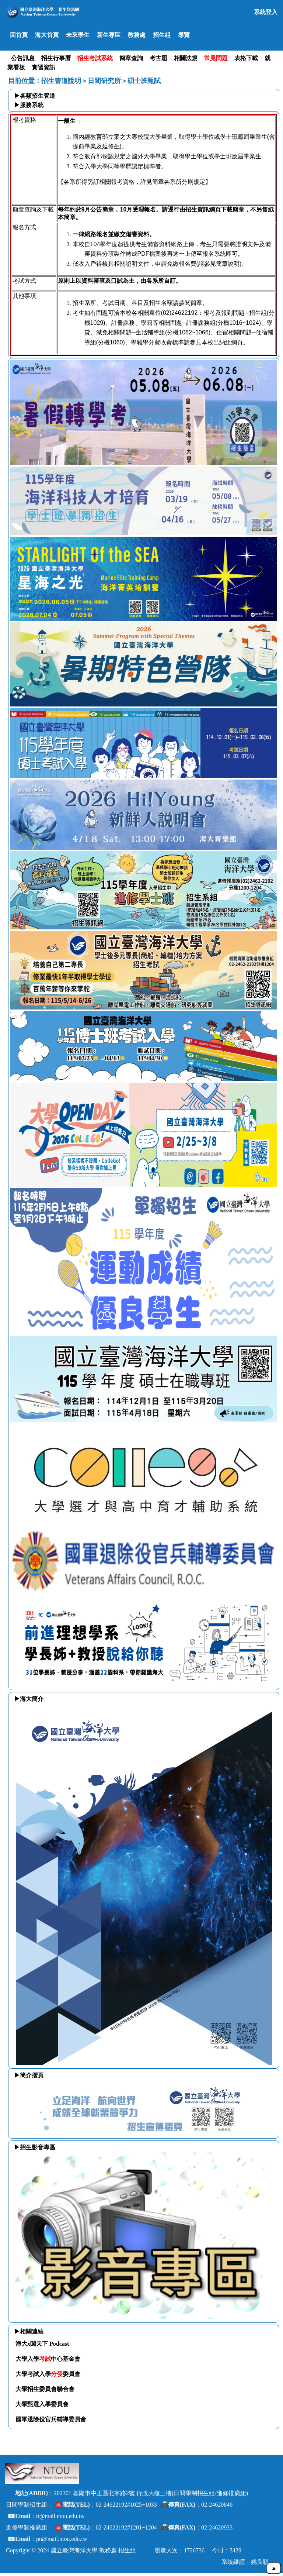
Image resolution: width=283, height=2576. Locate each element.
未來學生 (78, 35)
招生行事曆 (56, 58)
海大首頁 (47, 35)
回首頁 (19, 35)
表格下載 (246, 58)
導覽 (184, 35)
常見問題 (216, 58)
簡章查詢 (131, 58)
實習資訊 (43, 67)
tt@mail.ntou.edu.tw (60, 2516)
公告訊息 (23, 58)
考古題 (158, 58)
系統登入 (265, 12)
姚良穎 (260, 2562)
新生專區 (108, 35)
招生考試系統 (95, 58)
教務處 (137, 35)
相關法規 (186, 58)
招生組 (162, 35)
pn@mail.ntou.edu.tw (61, 2539)
